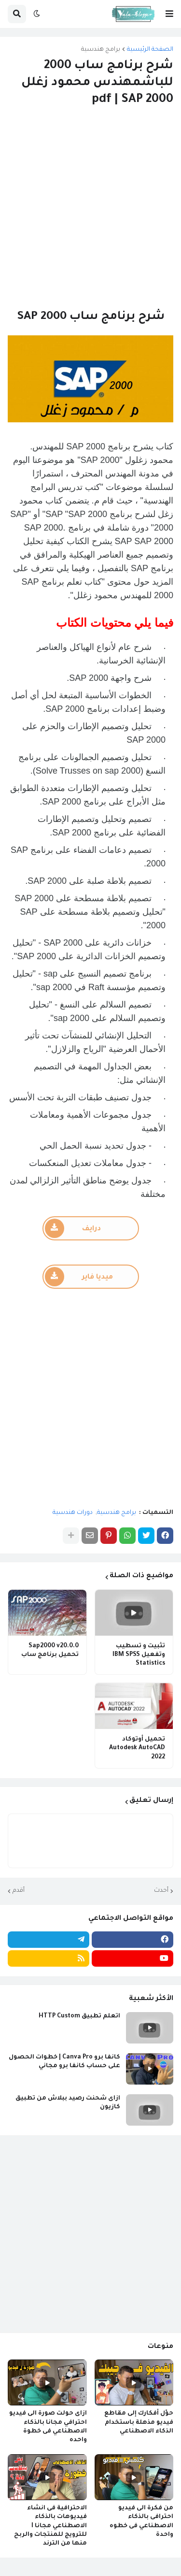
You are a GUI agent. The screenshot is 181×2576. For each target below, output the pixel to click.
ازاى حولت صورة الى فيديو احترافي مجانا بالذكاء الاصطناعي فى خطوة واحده (48, 2427)
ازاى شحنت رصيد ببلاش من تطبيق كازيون (67, 2103)
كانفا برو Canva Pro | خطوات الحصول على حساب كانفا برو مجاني (64, 2062)
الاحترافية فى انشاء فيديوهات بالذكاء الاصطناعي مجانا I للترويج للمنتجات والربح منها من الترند (50, 2526)
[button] (169, 14)
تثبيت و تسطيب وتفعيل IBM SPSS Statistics (138, 1655)
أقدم (19, 1890)
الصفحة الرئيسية (150, 49)
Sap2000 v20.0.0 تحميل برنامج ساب (50, 1650)
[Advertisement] (90, 209)
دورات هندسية (73, 1513)
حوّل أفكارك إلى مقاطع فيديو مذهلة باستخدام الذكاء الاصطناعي (138, 2422)
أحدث (161, 1890)
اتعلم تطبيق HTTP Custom (79, 2016)
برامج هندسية (100, 49)
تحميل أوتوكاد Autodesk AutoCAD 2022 (137, 1748)
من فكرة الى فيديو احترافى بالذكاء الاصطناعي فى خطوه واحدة (141, 2521)
